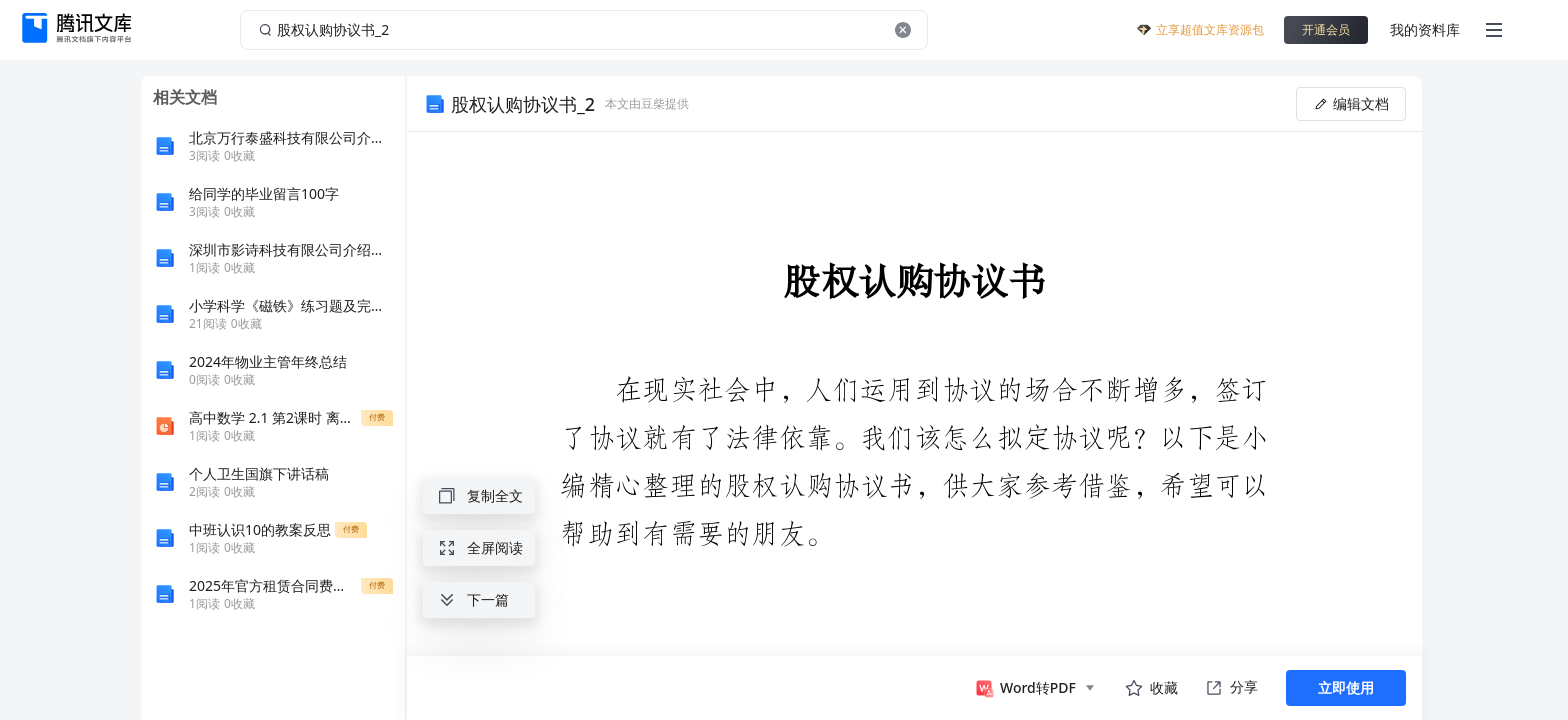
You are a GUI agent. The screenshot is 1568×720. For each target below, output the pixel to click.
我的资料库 (1425, 29)
